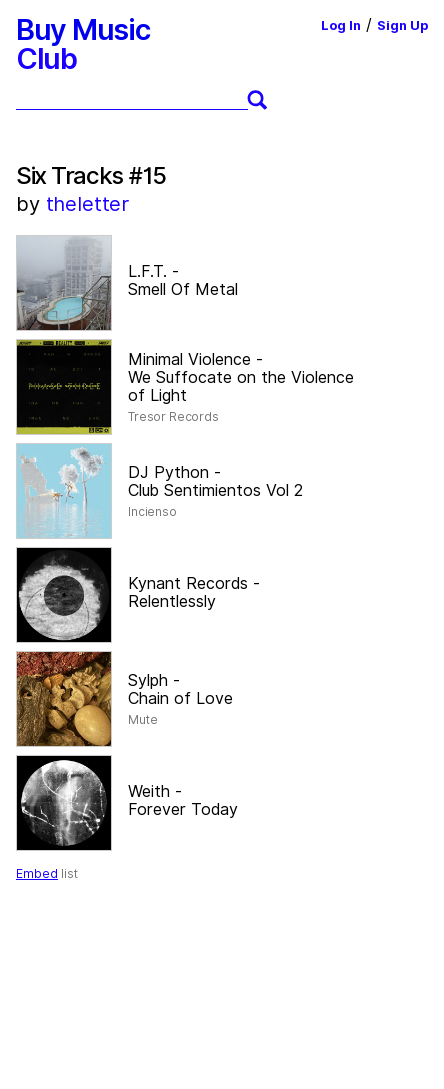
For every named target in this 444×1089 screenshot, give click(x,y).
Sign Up (402, 25)
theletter (88, 204)
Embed (37, 873)
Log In (341, 25)
